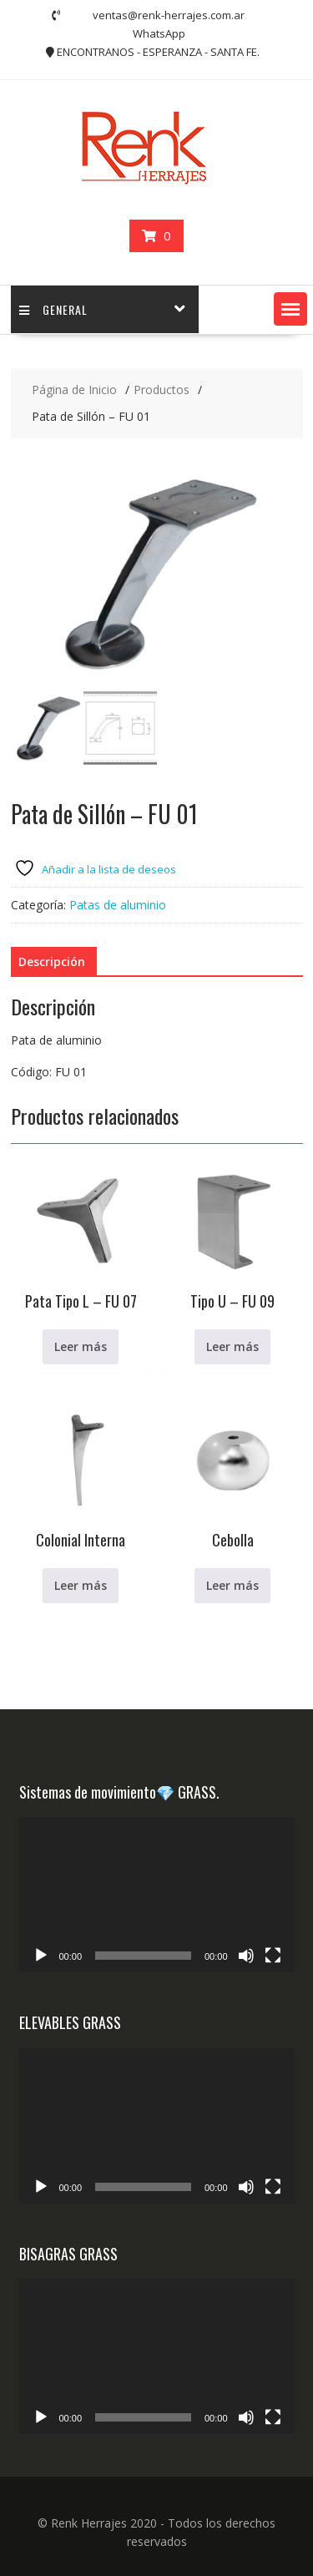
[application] (157, 1894)
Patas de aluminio (117, 905)
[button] (290, 309)
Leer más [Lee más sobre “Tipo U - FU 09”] (232, 1346)
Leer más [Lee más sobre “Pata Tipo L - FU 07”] (80, 1346)
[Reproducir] (41, 1955)
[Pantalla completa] (273, 1955)
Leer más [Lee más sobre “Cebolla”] (232, 1585)
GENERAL (53, 309)
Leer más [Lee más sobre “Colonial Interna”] (80, 1585)
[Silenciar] (246, 1955)
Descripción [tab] (51, 961)
